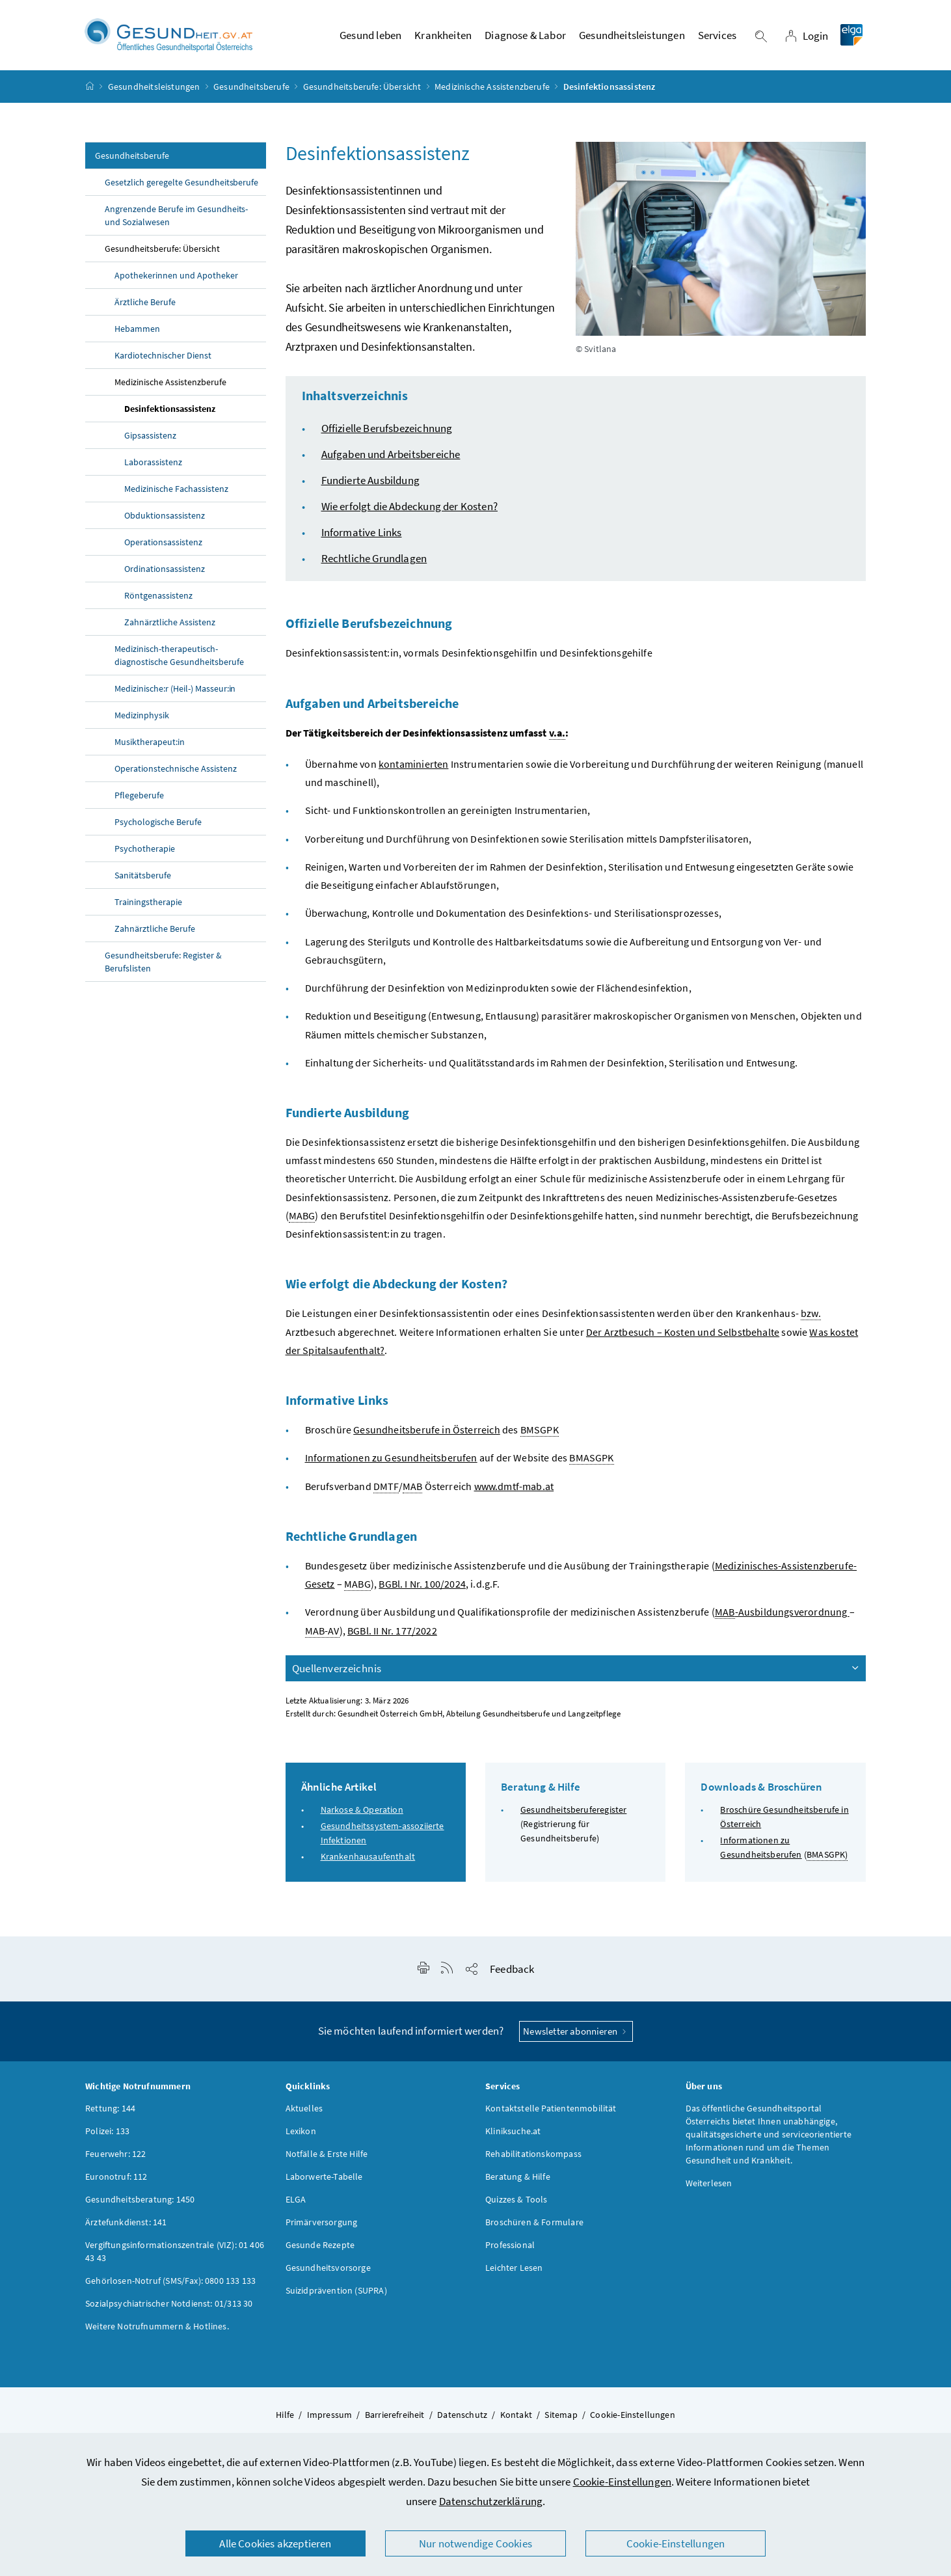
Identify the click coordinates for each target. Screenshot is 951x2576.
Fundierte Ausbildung (370, 481)
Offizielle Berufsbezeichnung (387, 429)
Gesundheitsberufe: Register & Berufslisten (163, 963)
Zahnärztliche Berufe (154, 930)
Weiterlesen (709, 2184)
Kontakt (516, 2415)
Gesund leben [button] (370, 36)
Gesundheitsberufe (251, 87)
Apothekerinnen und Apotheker (176, 276)
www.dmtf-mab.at (514, 1486)
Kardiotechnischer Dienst (162, 356)
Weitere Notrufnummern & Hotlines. (157, 2327)
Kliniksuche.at (513, 2131)
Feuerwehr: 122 (115, 2154)
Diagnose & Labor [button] (525, 36)
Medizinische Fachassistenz (176, 490)
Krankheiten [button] (443, 36)
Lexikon (301, 2131)
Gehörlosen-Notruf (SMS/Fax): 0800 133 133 (170, 2281)
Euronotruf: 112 (116, 2177)
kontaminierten (413, 764)
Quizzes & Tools (516, 2200)
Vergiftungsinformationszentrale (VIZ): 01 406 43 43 (174, 2252)
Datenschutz (462, 2415)
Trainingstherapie (148, 903)
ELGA (296, 2200)
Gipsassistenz (150, 436)
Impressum (330, 2415)
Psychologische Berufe (159, 823)
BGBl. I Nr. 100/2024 (422, 1584)
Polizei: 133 (107, 2131)
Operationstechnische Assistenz (176, 770)
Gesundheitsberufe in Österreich (426, 1430)
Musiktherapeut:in (149, 743)
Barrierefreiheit (395, 2415)
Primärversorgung (322, 2223)
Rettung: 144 (110, 2109)
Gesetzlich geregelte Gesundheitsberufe (181, 183)
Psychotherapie (144, 850)
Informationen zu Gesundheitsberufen (391, 1458)
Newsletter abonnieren (576, 2032)
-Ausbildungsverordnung (782, 1613)
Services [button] (717, 36)
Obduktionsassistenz (164, 516)
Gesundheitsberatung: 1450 (139, 2200)
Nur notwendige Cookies (475, 2543)
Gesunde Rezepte (320, 2245)
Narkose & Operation (362, 1810)
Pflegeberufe (139, 796)
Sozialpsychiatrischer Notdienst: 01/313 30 (168, 2304)
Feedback (512, 1969)
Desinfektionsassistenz (169, 410)
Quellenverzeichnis (576, 1669)
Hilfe (285, 2415)
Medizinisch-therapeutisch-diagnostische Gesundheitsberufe (180, 656)
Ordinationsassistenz (164, 570)
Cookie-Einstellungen (622, 2481)
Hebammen (137, 330)
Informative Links (361, 533)
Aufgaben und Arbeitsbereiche (391, 455)
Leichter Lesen (513, 2268)
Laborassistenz (153, 463)
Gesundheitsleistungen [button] (632, 36)
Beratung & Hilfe (517, 2177)
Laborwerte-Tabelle (324, 2177)
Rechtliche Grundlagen (374, 559)
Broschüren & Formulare (534, 2223)
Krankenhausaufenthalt (368, 1857)
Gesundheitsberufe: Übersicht (362, 87)
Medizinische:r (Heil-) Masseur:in (174, 690)
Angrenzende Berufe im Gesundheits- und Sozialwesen (176, 216)
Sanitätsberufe (142, 876)
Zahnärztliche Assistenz (169, 623)
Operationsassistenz (163, 543)
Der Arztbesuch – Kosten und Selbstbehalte (682, 1332)
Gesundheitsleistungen (154, 87)
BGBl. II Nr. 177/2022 (392, 1631)
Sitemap (560, 2415)
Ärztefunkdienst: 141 (126, 2223)
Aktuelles (304, 2109)
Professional (510, 2245)
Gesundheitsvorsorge (328, 2268)
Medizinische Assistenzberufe (492, 87)
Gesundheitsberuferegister (573, 1810)
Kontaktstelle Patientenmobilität (551, 2109)
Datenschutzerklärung (491, 2501)
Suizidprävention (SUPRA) (336, 2291)
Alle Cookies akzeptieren (275, 2543)
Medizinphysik (141, 716)
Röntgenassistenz (158, 597)
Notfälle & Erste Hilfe (327, 2154)
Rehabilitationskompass (533, 2154)
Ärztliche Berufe (145, 303)
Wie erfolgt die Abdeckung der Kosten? (409, 507)
